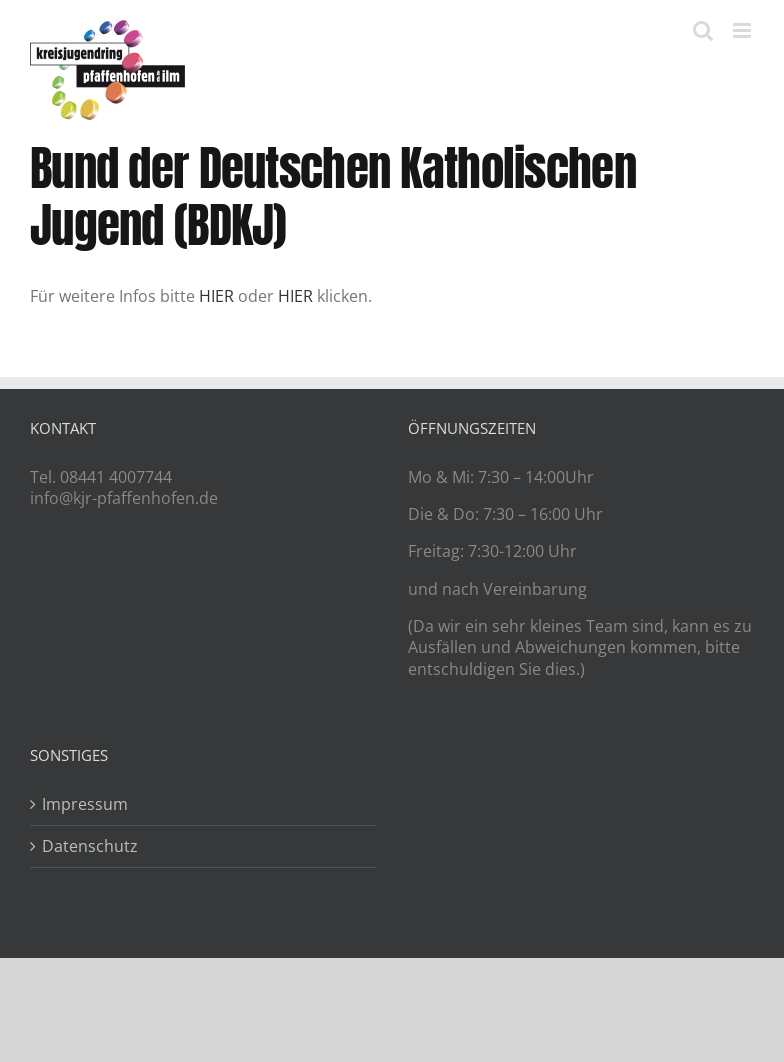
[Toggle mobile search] (703, 30)
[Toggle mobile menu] (743, 30)
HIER (216, 296)
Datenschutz (90, 846)
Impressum (85, 804)
